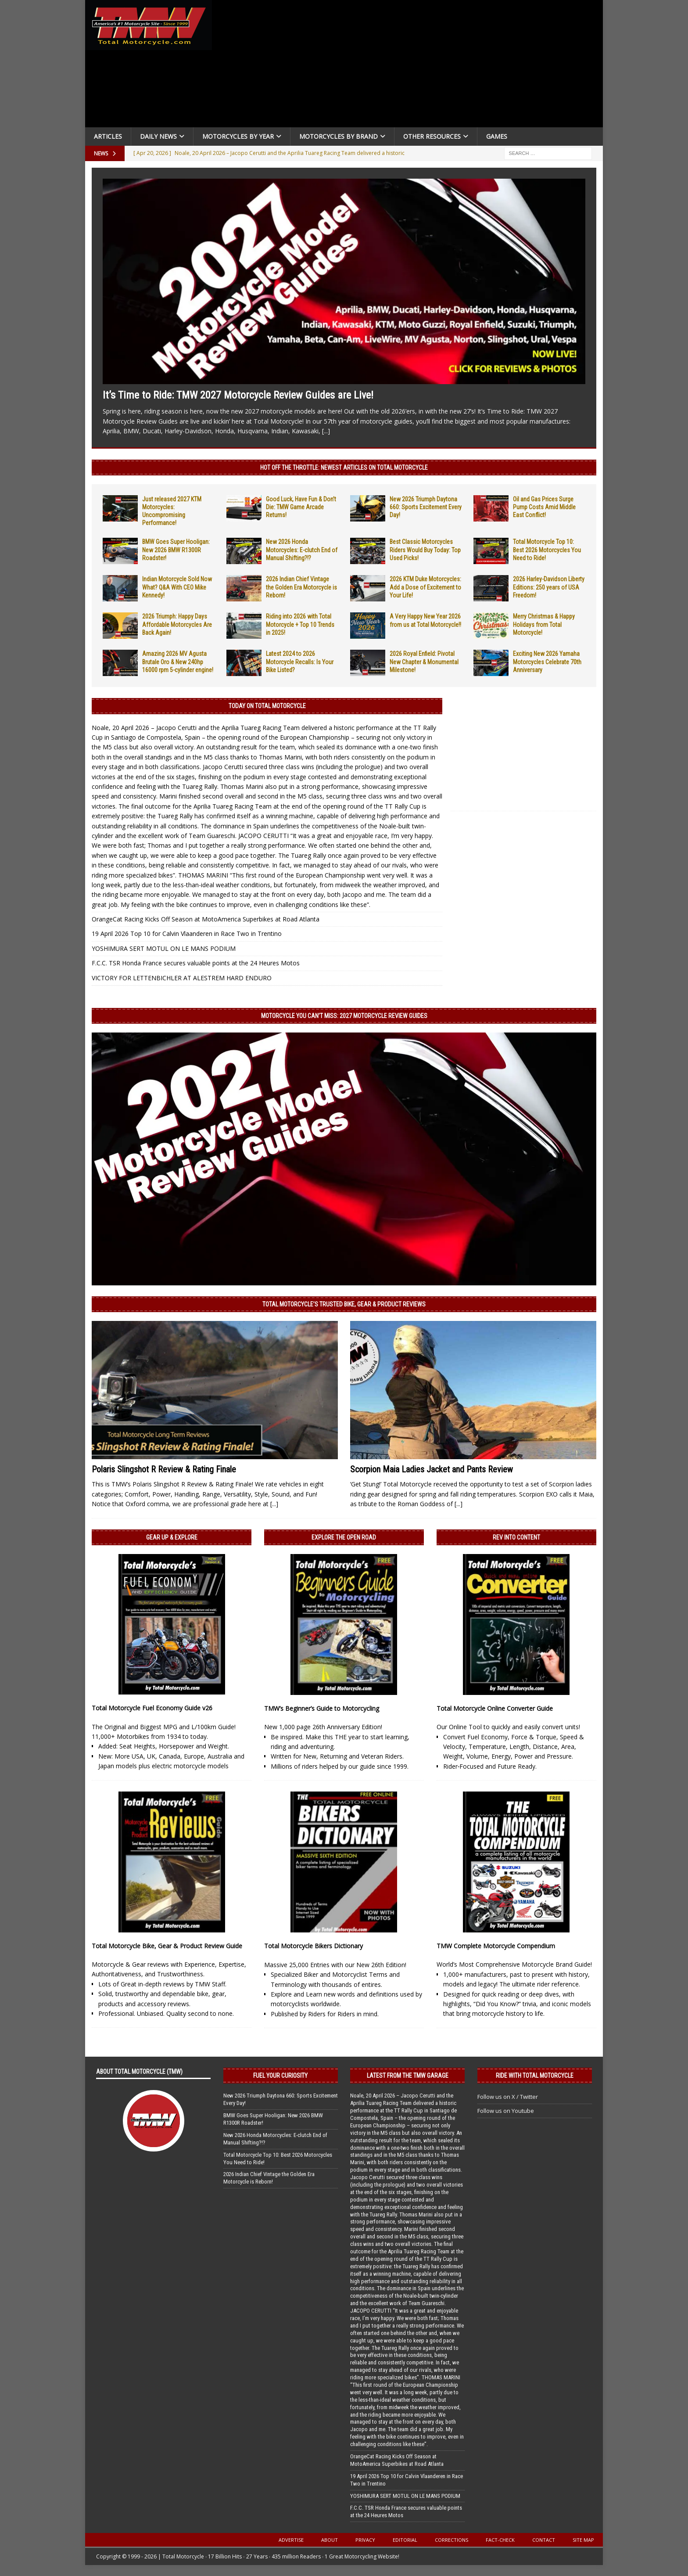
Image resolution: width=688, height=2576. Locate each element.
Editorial (405, 2539)
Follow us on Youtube (505, 2111)
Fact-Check (500, 2539)
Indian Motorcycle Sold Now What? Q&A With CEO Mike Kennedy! (177, 587)
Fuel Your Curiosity (280, 2075)
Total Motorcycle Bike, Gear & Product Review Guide (167, 1946)
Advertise (291, 2539)
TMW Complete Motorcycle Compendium (496, 1946)
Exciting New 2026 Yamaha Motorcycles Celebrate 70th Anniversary (547, 661)
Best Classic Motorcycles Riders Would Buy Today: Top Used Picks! (425, 549)
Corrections (451, 2539)
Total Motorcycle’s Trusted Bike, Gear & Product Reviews (344, 1304)
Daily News (158, 136)
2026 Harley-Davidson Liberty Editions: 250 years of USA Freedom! (548, 587)
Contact (543, 2539)
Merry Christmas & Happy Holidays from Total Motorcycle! (544, 624)
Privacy (365, 2539)
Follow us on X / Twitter (507, 2097)
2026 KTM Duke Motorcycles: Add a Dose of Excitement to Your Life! (425, 587)
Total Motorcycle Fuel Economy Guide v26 (152, 1708)
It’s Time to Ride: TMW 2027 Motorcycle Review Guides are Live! (238, 395)
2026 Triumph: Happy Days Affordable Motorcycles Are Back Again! (177, 624)
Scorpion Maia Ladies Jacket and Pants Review (431, 1469)
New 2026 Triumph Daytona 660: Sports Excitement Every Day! (426, 507)
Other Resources (432, 136)
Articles (108, 136)
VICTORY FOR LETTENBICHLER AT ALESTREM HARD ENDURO (182, 978)
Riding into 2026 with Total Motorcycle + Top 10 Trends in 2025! (300, 624)
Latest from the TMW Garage (407, 2075)
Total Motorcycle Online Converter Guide (495, 1708)
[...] (326, 431)
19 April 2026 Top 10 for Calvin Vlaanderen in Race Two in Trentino (187, 933)
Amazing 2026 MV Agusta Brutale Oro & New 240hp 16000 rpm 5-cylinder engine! (177, 661)
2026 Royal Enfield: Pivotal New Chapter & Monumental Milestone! (424, 661)
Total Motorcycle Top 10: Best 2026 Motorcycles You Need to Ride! (547, 549)
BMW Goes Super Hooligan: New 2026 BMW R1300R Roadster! (176, 549)
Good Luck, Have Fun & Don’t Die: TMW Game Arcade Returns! (301, 507)
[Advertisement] (411, 65)
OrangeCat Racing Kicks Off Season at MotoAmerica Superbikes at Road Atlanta (205, 919)
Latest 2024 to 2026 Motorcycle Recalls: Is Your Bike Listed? (299, 661)
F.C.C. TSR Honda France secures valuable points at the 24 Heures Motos (196, 963)
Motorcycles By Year (238, 136)
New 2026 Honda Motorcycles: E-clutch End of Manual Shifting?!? (301, 549)
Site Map (583, 2539)
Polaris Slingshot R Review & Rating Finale (164, 1469)
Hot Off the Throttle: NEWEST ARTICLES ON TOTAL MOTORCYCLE (344, 467)
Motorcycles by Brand (338, 136)
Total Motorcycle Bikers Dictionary (313, 1946)
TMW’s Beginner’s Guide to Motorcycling (321, 1708)
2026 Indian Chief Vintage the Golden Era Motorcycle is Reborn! (301, 587)
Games (496, 136)
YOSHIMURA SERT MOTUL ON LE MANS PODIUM (164, 948)
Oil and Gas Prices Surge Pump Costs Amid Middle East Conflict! (544, 507)
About (329, 2539)
